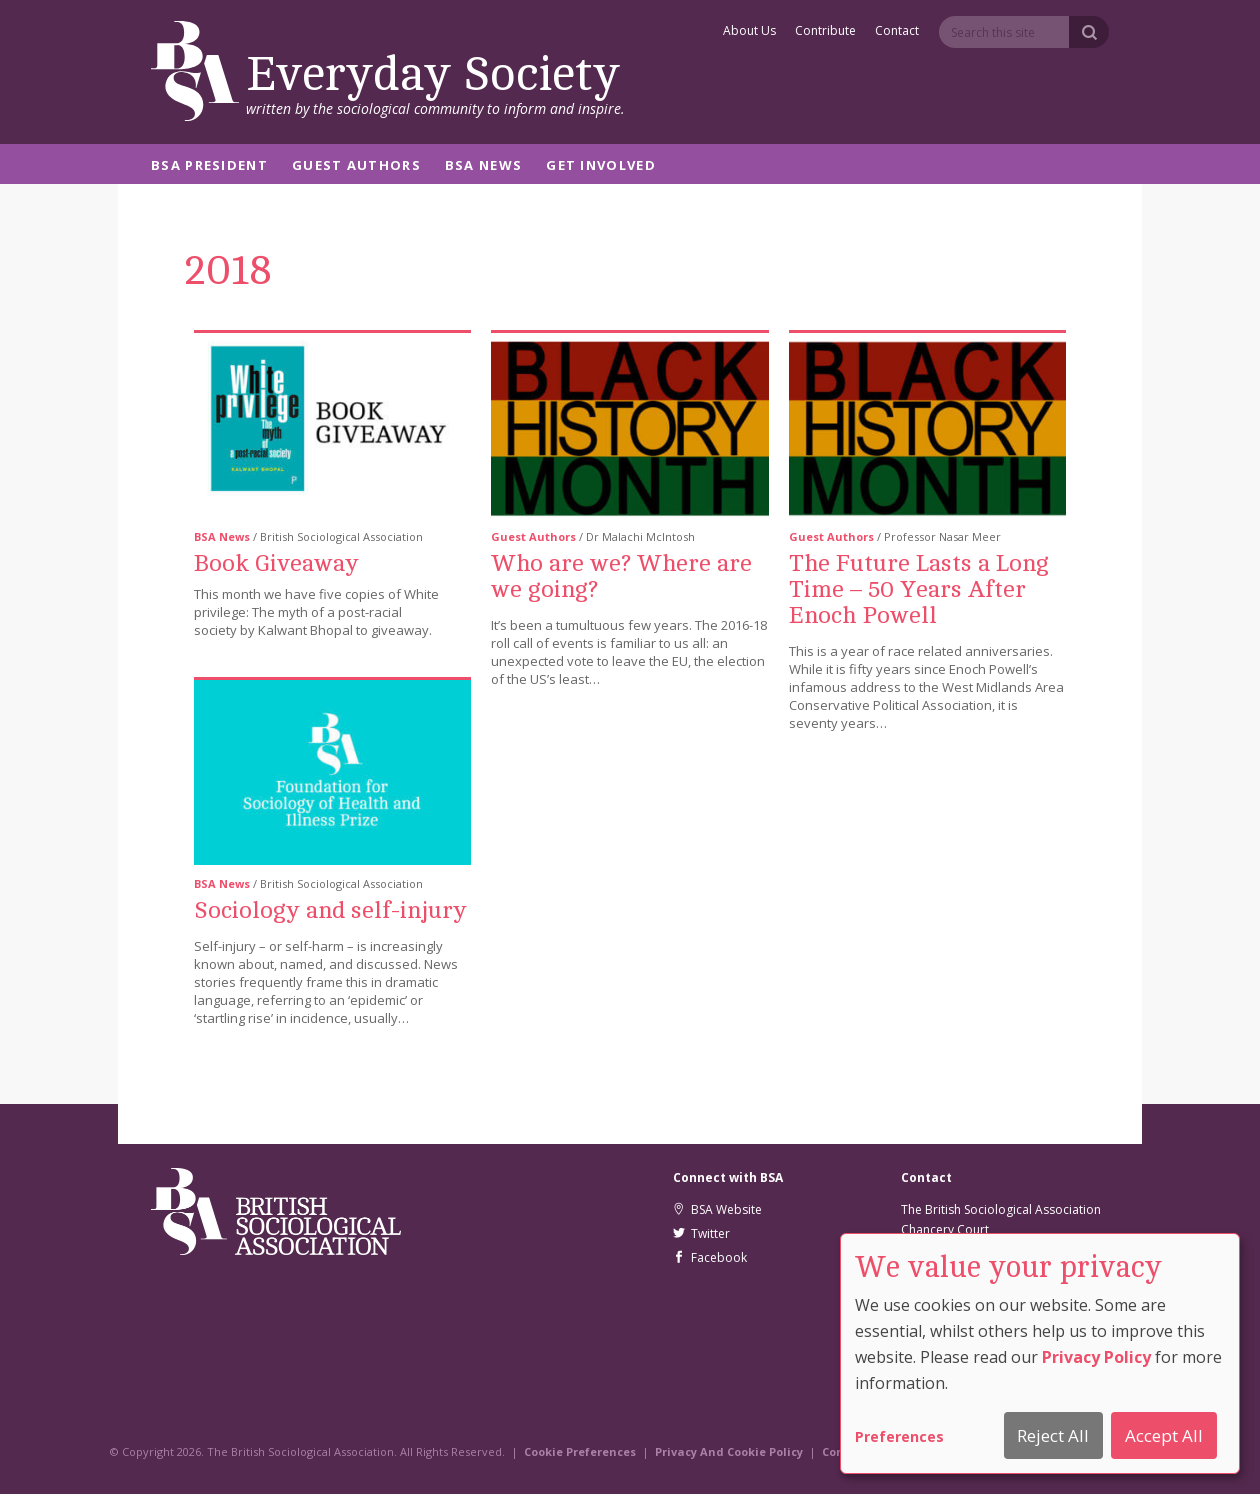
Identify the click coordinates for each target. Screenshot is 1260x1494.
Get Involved (601, 166)
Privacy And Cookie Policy (729, 1451)
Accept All (1164, 1435)
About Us (749, 32)
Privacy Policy (1096, 1357)
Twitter (701, 1233)
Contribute (825, 32)
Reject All (1053, 1435)
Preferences (899, 1436)
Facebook (710, 1257)
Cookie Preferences (580, 1451)
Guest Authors (356, 166)
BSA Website (717, 1209)
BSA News (483, 166)
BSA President (209, 166)
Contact (897, 32)
